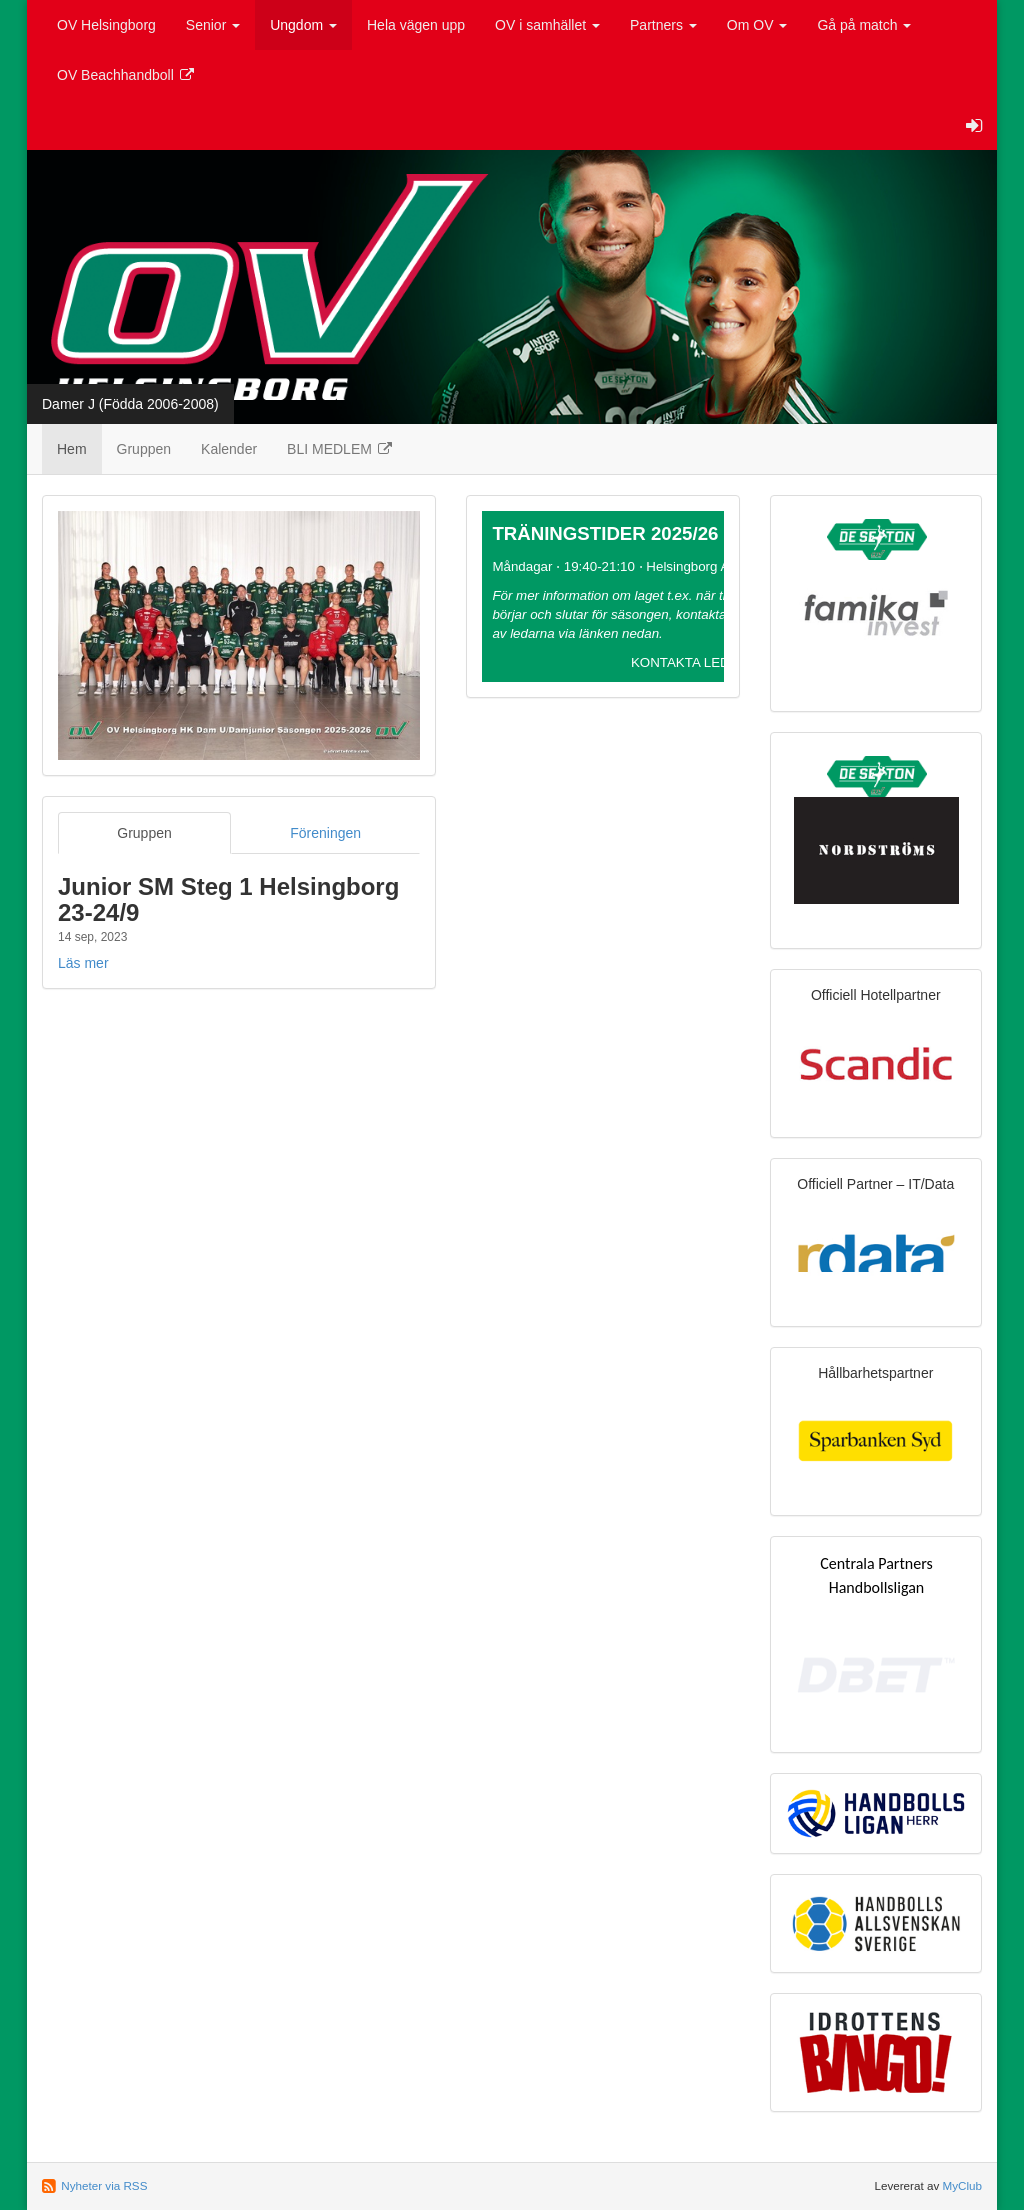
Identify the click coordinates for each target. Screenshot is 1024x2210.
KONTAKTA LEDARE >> (703, 662)
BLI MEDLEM (340, 449)
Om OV (757, 25)
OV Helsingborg (106, 25)
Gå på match (864, 25)
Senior (213, 25)
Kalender (229, 449)
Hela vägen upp (416, 25)
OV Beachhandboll (126, 75)
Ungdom (303, 25)
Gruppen (144, 449)
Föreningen (325, 833)
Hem (72, 449)
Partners (663, 25)
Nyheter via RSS (104, 2185)
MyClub (962, 2185)
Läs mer (83, 963)
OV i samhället (547, 25)
